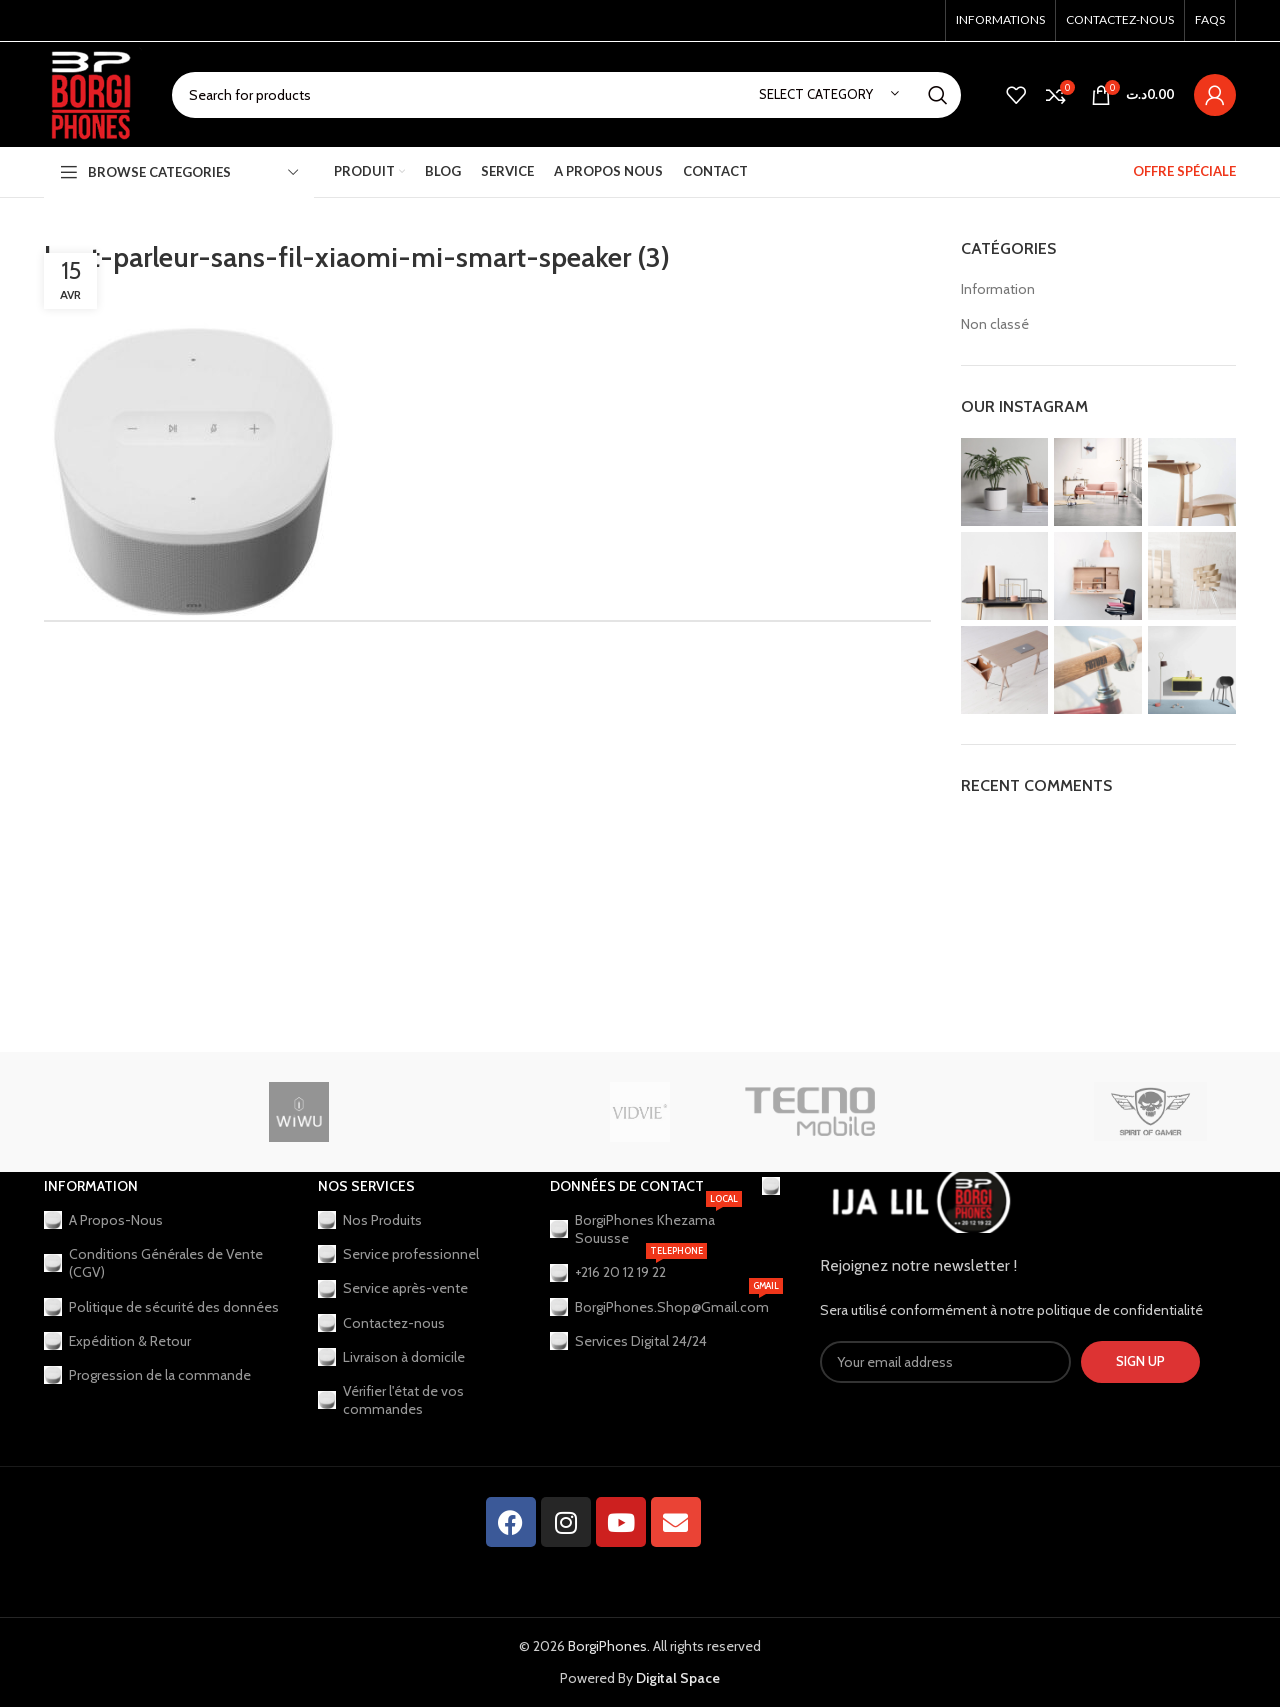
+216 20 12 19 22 (628, 1268)
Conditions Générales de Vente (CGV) (153, 1263)
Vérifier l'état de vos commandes (391, 1400)
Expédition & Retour (117, 1341)
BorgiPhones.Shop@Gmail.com (646, 1303)
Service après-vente (393, 1288)
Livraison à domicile (391, 1357)
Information (998, 289)
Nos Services (366, 1186)
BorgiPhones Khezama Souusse (646, 1225)
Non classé (995, 324)
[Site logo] (93, 93)
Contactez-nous (381, 1323)
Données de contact (627, 1186)
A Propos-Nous (103, 1220)
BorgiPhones (607, 1646)
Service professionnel (398, 1254)
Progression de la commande (147, 1375)
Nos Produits (370, 1220)
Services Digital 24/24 (628, 1341)
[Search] (566, 95)
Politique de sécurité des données (161, 1307)
